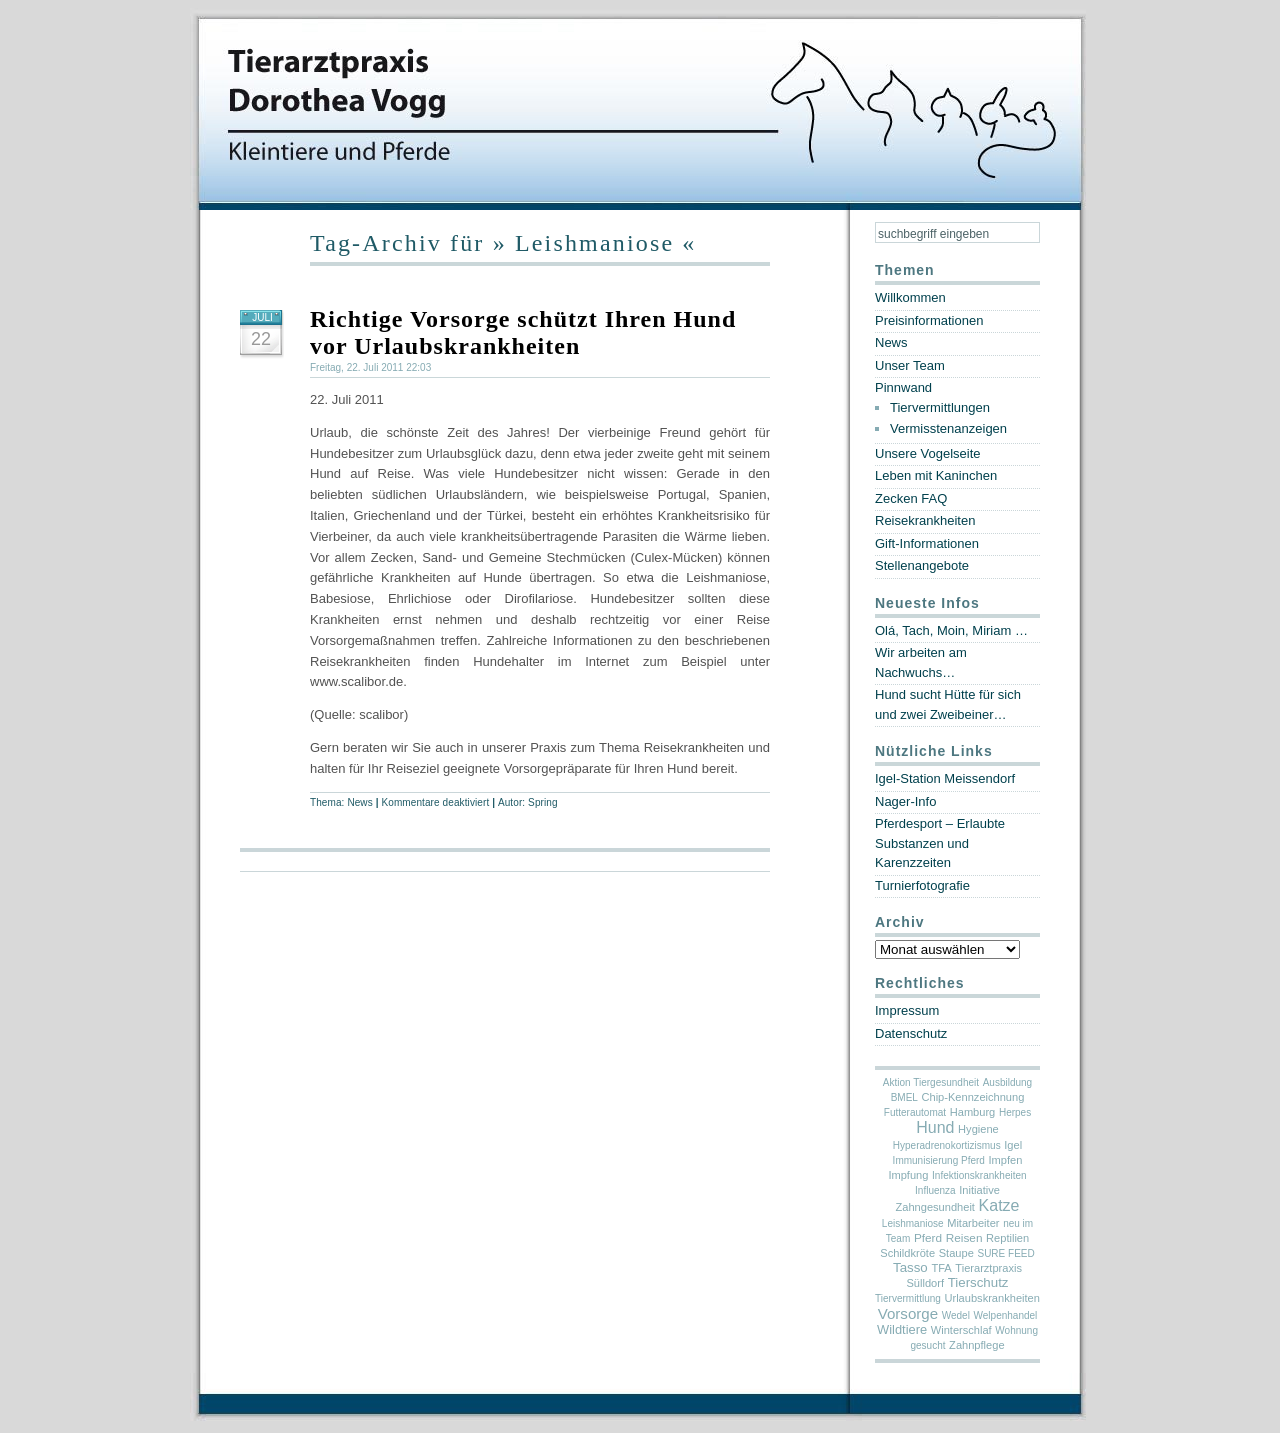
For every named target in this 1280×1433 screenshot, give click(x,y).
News (359, 802)
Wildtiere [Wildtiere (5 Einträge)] (902, 1329)
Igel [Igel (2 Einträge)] (1013, 1145)
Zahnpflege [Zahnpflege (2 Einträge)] (976, 1345)
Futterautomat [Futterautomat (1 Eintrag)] (915, 1112)
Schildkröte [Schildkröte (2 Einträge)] (907, 1253)
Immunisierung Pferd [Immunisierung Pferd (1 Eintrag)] (939, 1160)
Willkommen (910, 297)
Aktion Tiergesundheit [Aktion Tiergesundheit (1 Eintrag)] (931, 1082)
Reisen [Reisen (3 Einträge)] (964, 1238)
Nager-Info (905, 801)
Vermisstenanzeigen (948, 428)
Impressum (907, 1010)
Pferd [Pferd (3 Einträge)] (928, 1238)
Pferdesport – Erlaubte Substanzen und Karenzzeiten (940, 843)
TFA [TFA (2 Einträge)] (941, 1268)
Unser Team (910, 365)
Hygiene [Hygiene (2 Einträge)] (978, 1129)
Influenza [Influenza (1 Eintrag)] (935, 1190)
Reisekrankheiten (925, 520)
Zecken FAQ (911, 498)
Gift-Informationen (927, 543)
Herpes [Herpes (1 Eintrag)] (1015, 1112)
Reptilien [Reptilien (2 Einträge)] (1007, 1238)
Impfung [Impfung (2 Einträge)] (908, 1175)
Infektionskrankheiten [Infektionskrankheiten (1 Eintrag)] (979, 1175)
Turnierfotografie (922, 885)
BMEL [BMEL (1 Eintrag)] (904, 1097)
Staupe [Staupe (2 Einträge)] (956, 1253)
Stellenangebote (922, 565)
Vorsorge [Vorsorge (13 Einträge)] (908, 1313)
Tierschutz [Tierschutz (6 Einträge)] (978, 1282)
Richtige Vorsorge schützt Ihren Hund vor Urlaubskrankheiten (523, 332)
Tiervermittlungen (940, 407)
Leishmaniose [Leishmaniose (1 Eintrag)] (913, 1223)
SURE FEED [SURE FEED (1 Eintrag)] (1005, 1253)
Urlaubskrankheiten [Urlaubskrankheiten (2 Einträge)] (991, 1298)
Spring (543, 802)
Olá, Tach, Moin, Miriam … (951, 630)
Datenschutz (911, 1033)
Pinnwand (903, 387)
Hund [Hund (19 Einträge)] (935, 1127)
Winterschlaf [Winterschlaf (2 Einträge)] (961, 1330)
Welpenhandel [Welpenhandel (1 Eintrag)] (1006, 1315)
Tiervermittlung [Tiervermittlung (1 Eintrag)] (908, 1298)
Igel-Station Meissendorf (945, 778)
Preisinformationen (929, 320)
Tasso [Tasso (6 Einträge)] (910, 1267)
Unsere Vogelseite (928, 453)
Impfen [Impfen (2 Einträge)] (1006, 1160)
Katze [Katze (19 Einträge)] (999, 1205)
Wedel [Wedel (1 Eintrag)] (956, 1315)
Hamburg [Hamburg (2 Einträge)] (973, 1112)
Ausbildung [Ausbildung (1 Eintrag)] (1007, 1082)
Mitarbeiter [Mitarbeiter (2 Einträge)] (973, 1223)
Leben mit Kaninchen (936, 475)
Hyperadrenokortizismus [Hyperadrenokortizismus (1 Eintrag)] (947, 1145)
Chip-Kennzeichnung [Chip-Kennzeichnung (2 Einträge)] (973, 1097)
